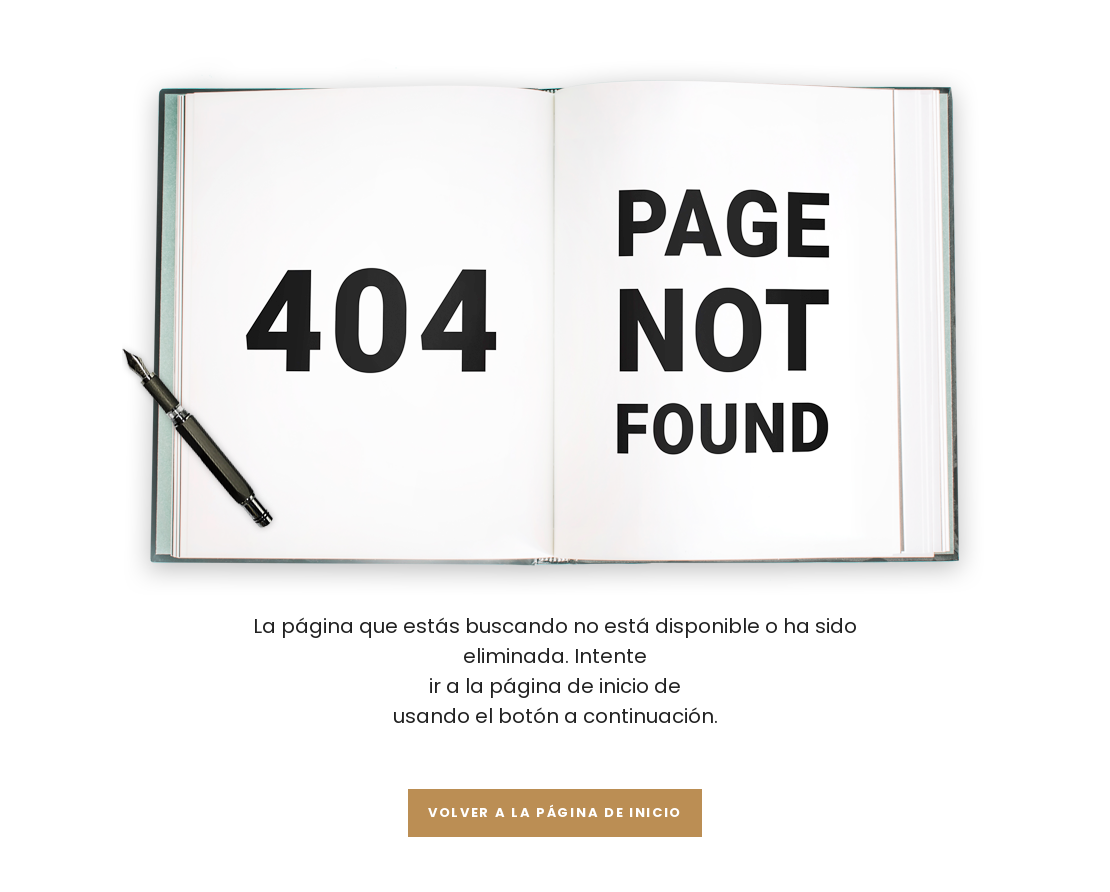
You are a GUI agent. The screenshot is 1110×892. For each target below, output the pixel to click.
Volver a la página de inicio (555, 812)
